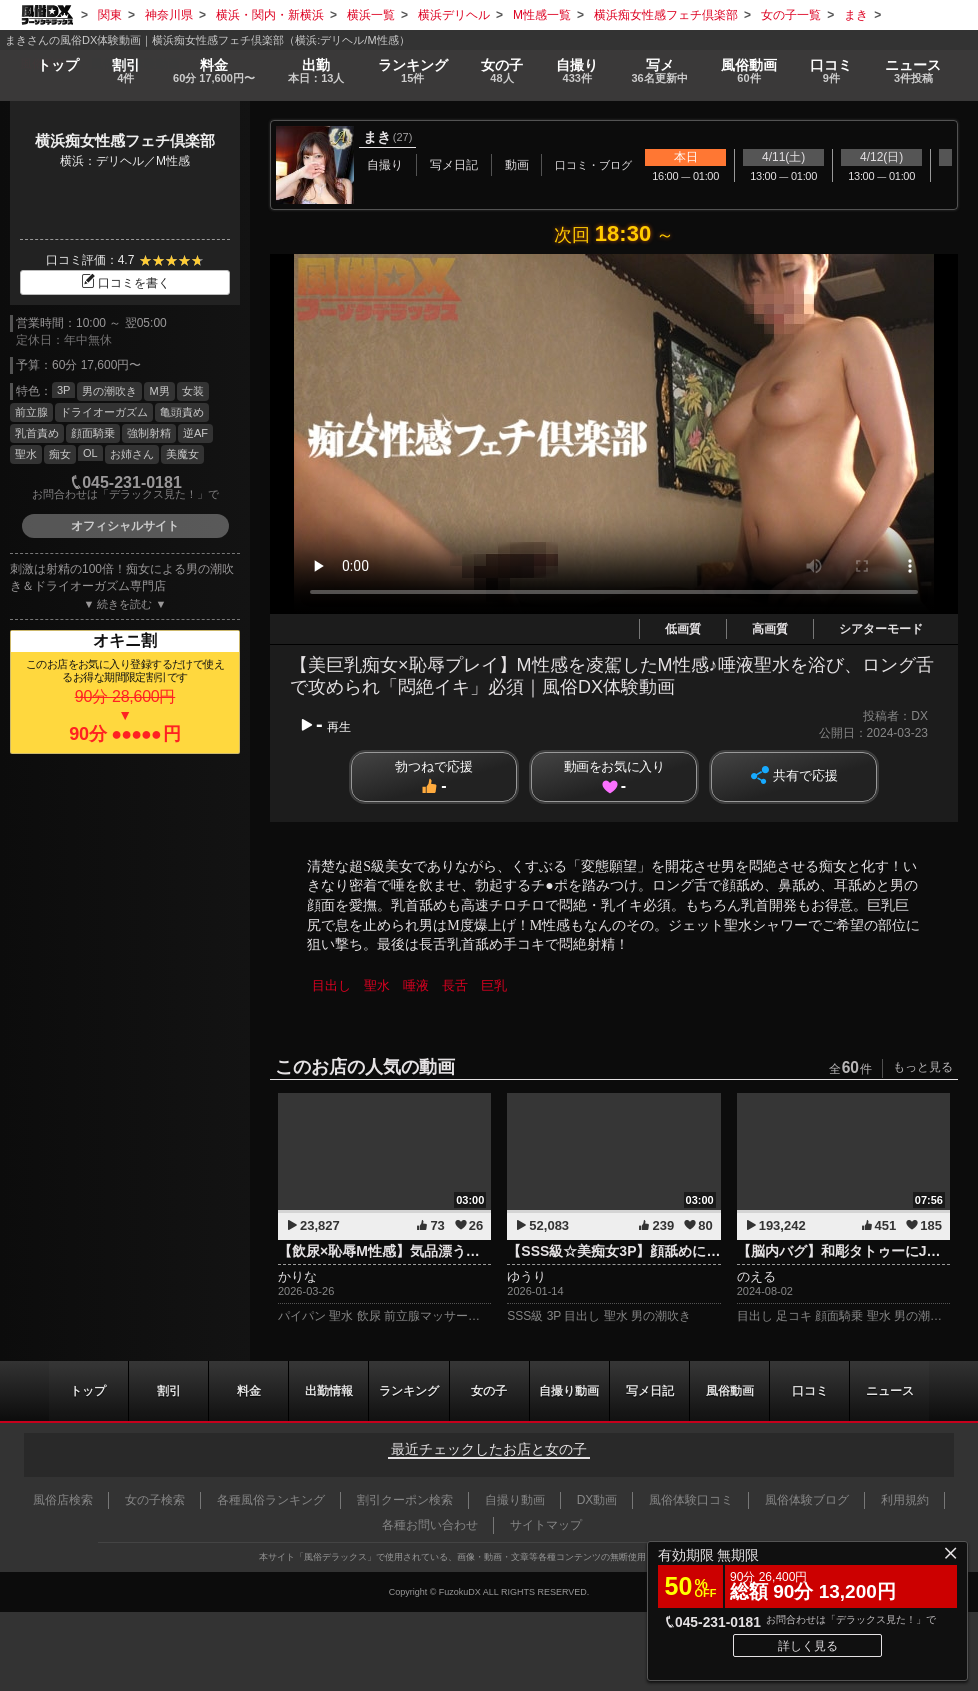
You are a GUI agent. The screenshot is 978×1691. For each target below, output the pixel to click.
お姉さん (132, 454)
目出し (331, 985)
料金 (213, 71)
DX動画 (597, 1500)
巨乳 (494, 985)
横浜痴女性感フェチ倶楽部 (125, 140)
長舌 (455, 985)
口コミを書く (125, 283)
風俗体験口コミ (691, 1500)
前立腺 (31, 412)
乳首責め (37, 433)
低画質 (683, 629)
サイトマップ (546, 1525)
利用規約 (905, 1500)
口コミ (831, 71)
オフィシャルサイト (125, 526)
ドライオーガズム (104, 412)
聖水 (26, 454)
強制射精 (149, 433)
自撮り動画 (570, 1391)
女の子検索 (155, 1500)
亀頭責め (182, 412)
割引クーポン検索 (405, 1500)
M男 (159, 391)
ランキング (412, 71)
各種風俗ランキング (271, 1500)
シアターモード (881, 629)
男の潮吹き (109, 391)
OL (90, 453)
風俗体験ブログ (807, 1500)
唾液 (416, 985)
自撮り (577, 71)
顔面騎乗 (93, 433)
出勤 (316, 71)
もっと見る (923, 1067)
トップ (57, 65)
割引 (125, 71)
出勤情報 (328, 1391)
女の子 (501, 71)
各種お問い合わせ (430, 1525)
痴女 (60, 454)
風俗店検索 (63, 1500)
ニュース (913, 71)
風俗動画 (749, 71)
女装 (193, 391)
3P (63, 390)
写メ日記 (650, 1391)
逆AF (195, 433)
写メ (660, 71)
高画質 (770, 629)
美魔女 (182, 454)
